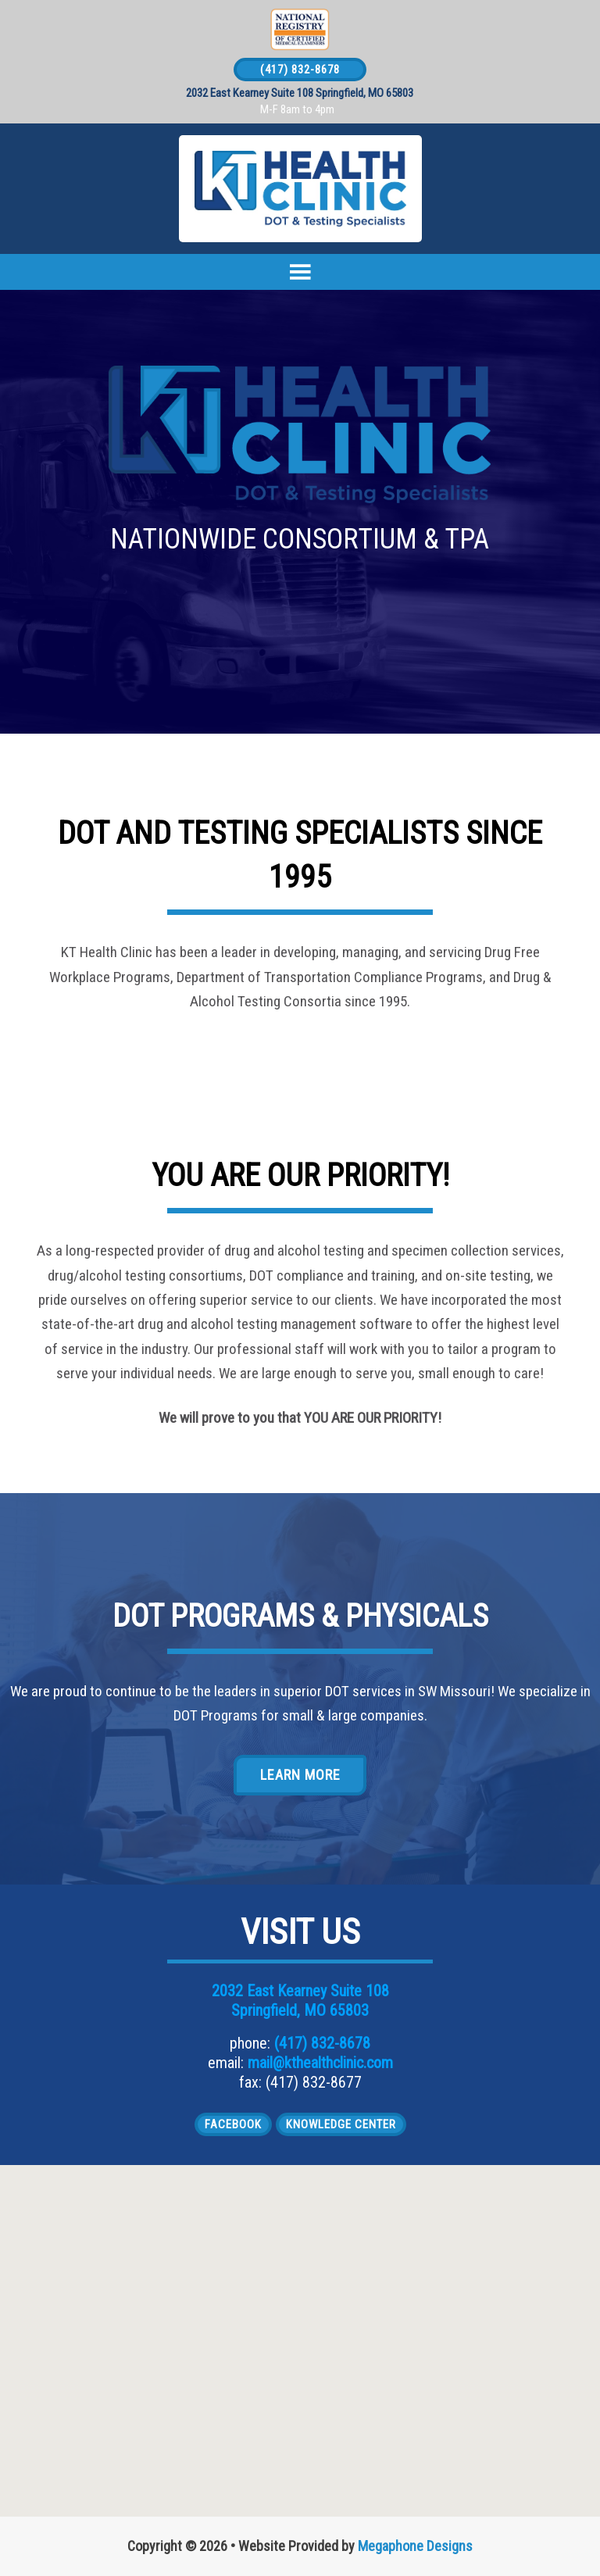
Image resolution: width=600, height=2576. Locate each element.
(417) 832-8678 (300, 70)
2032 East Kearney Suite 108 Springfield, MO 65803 (299, 93)
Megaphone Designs (415, 2546)
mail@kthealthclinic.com (320, 2062)
